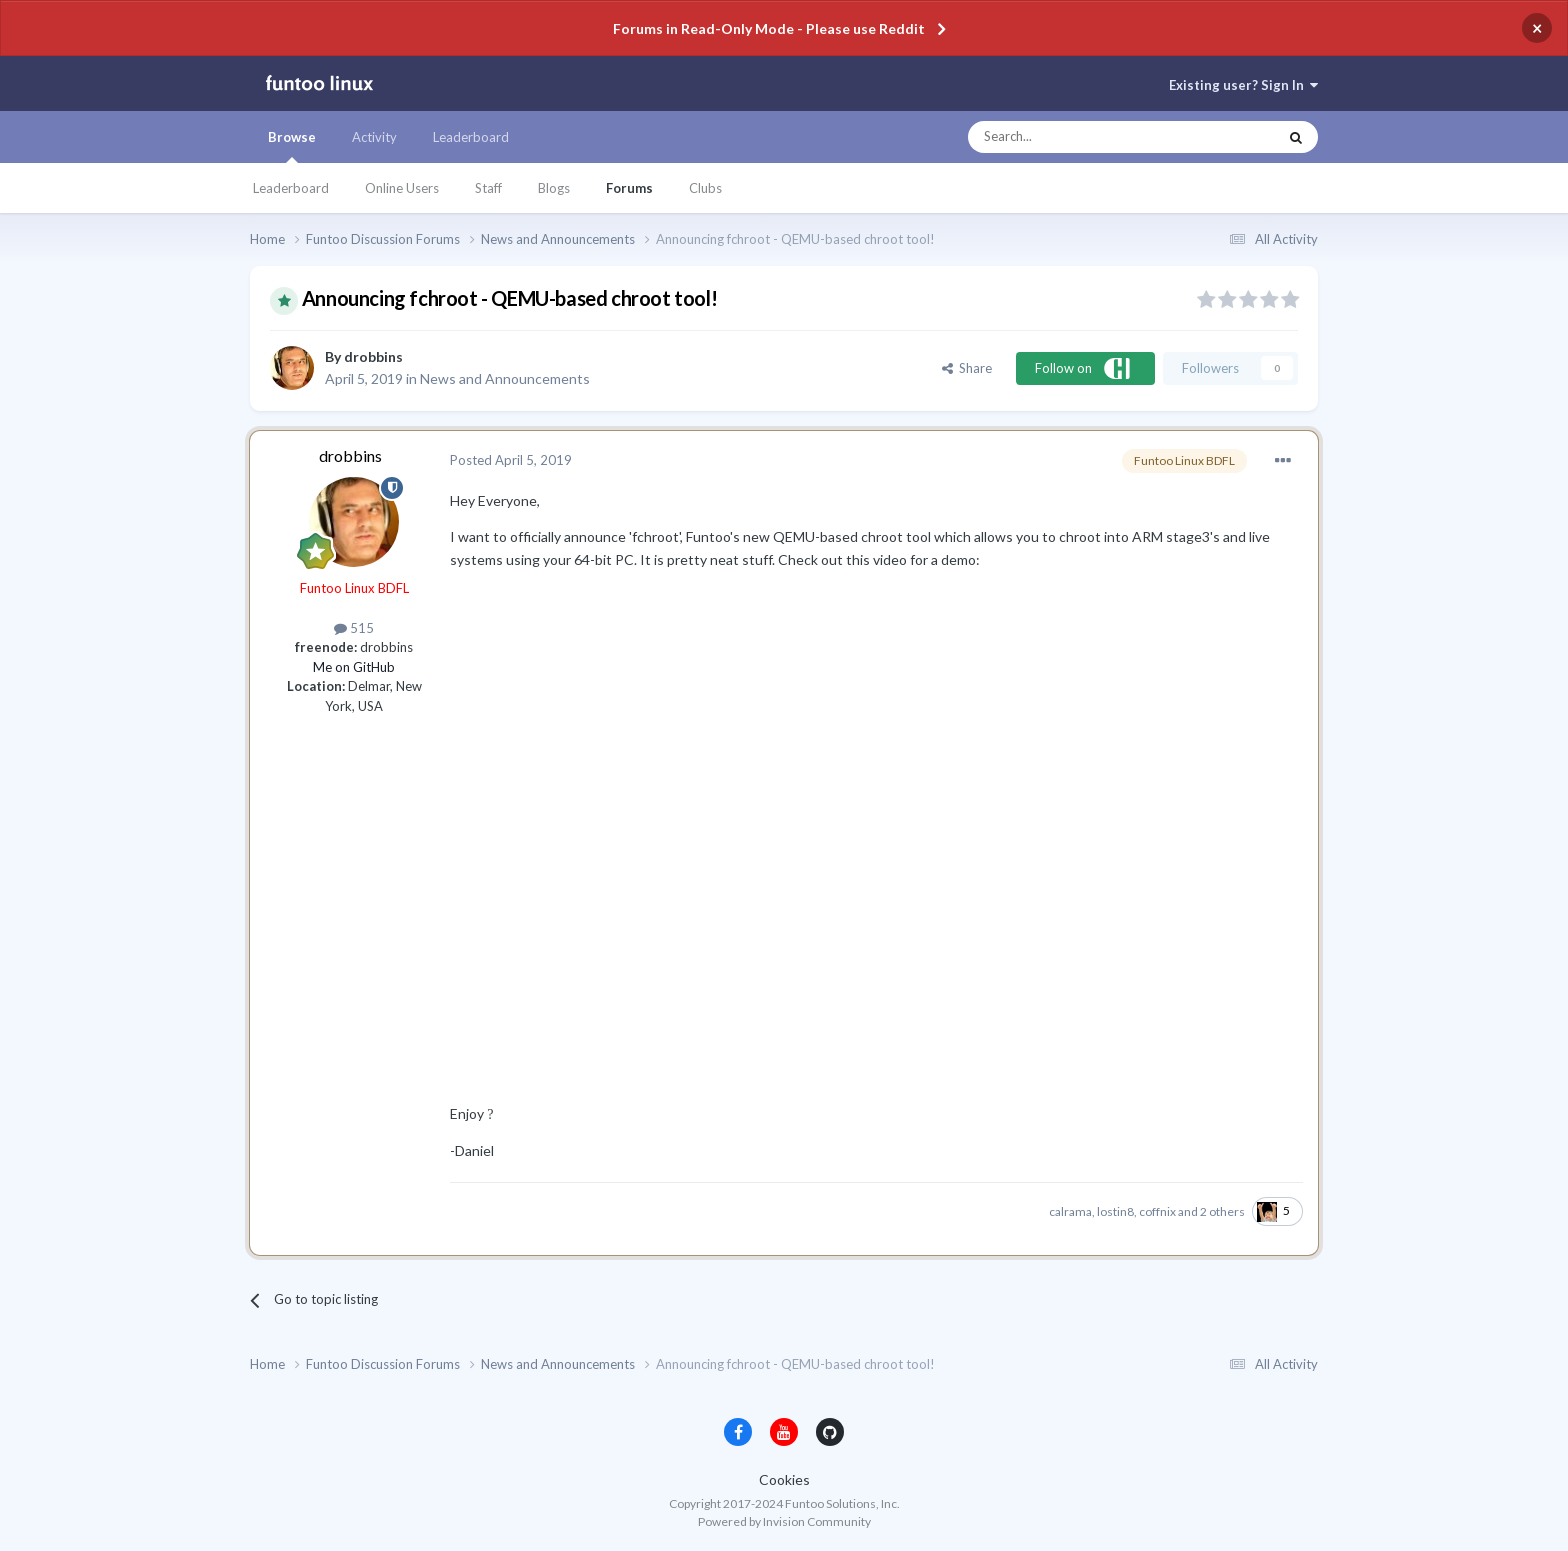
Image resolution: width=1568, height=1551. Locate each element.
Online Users (402, 188)
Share (967, 368)
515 (354, 628)
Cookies (784, 1479)
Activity (374, 137)
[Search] (1082, 137)
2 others (1222, 1211)
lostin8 (1115, 1211)
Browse (292, 146)
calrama (1070, 1211)
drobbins (373, 356)
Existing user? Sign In (1243, 85)
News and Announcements (505, 378)
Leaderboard (291, 188)
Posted (511, 460)
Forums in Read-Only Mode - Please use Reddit (769, 28)
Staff (488, 188)
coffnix (1157, 1211)
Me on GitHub (354, 667)
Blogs (554, 188)
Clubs (705, 188)
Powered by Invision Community (784, 1521)
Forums (629, 188)
